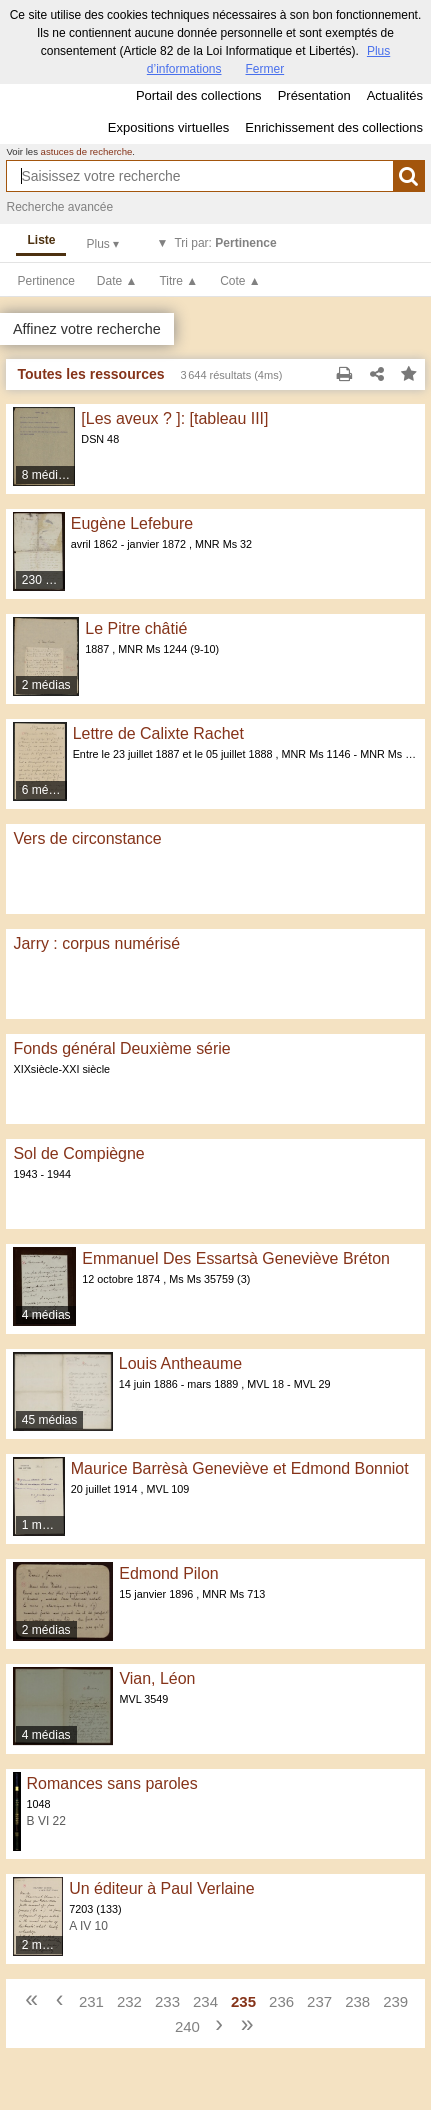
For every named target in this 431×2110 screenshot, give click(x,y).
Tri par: (225, 243)
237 (319, 2001)
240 (187, 2026)
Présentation (314, 95)
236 (281, 2001)
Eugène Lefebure (132, 523)
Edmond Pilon (168, 1573)
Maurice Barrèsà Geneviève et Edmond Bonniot (240, 1468)
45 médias (49, 1420)
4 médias (46, 1315)
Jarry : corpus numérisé (96, 943)
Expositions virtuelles (168, 127)
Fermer (265, 69)
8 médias (46, 475)
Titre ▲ (178, 281)
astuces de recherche (87, 151)
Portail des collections (199, 95)
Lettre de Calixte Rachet (158, 733)
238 (357, 2001)
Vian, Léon (157, 1678)
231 (91, 2001)
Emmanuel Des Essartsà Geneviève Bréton (236, 1258)
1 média (43, 1525)
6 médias (45, 790)
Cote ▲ (240, 281)
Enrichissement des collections (334, 127)
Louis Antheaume (180, 1363)
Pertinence (45, 281)
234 (205, 2001)
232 (129, 2001)
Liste (41, 240)
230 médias (44, 580)
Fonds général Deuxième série (121, 1048)
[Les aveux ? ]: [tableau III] (174, 418)
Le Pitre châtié (136, 628)
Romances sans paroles (112, 1783)
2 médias (46, 685)
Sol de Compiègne (78, 1153)
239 (395, 2001)
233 (167, 2001)
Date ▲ (117, 281)
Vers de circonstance (87, 838)
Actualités (395, 95)
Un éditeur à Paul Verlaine (161, 1888)
